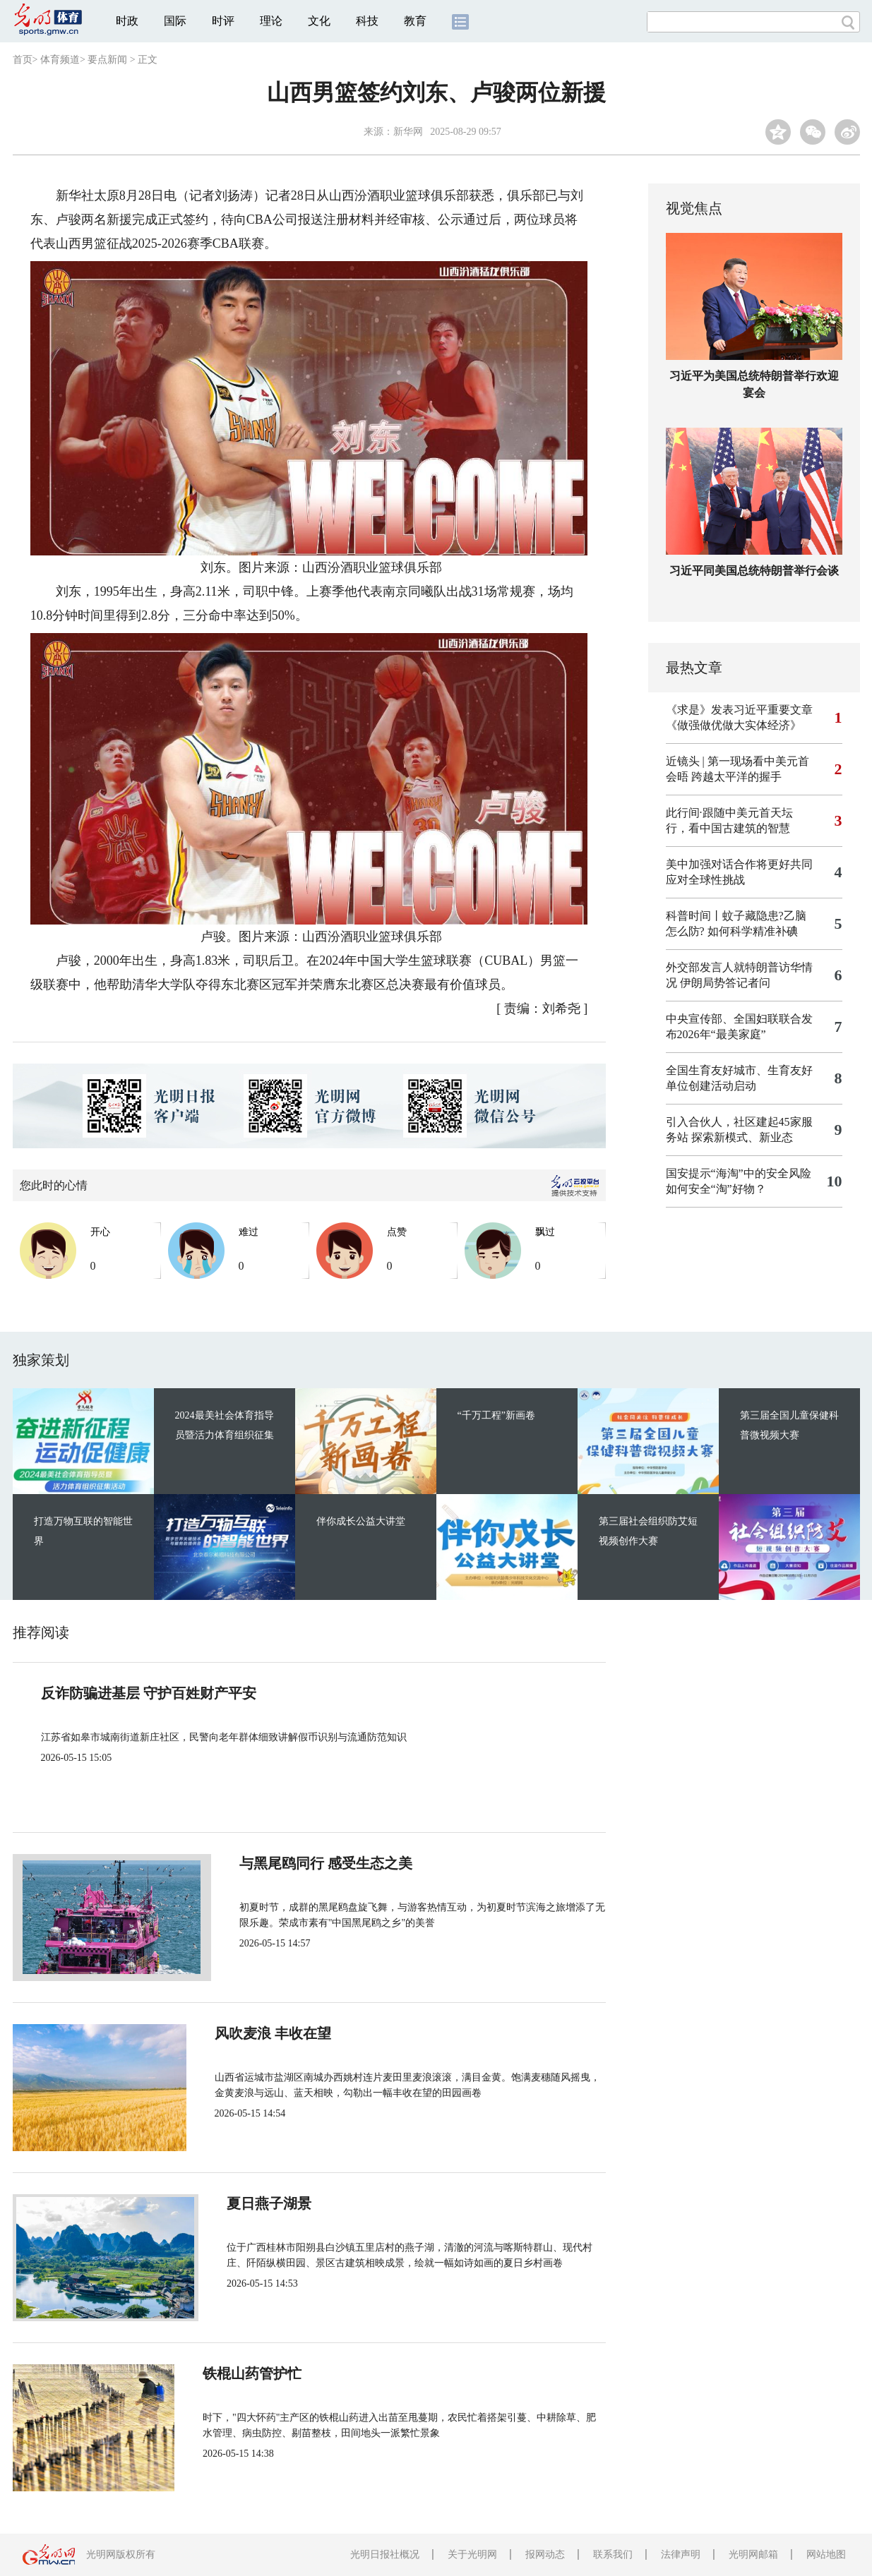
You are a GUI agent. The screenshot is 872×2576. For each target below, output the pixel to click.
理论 (271, 21)
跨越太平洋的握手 (736, 777)
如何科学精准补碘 (752, 931)
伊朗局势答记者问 (725, 983)
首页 (22, 59)
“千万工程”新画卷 (496, 1415)
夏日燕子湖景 (261, 2203)
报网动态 (545, 2554)
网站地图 (826, 2554)
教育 (415, 21)
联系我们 (613, 2554)
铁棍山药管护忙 (268, 2373)
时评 (223, 21)
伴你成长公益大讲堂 (360, 1521)
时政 (127, 21)
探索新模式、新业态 (742, 1137)
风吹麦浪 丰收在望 (277, 2033)
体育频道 (60, 59)
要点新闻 (107, 59)
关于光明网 (472, 2554)
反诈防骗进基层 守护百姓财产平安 (148, 1693)
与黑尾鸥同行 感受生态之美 (305, 1863)
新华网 (408, 131)
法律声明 (680, 2554)
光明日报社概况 (384, 2554)
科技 (367, 21)
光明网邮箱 (753, 2554)
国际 (175, 21)
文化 (319, 21)
